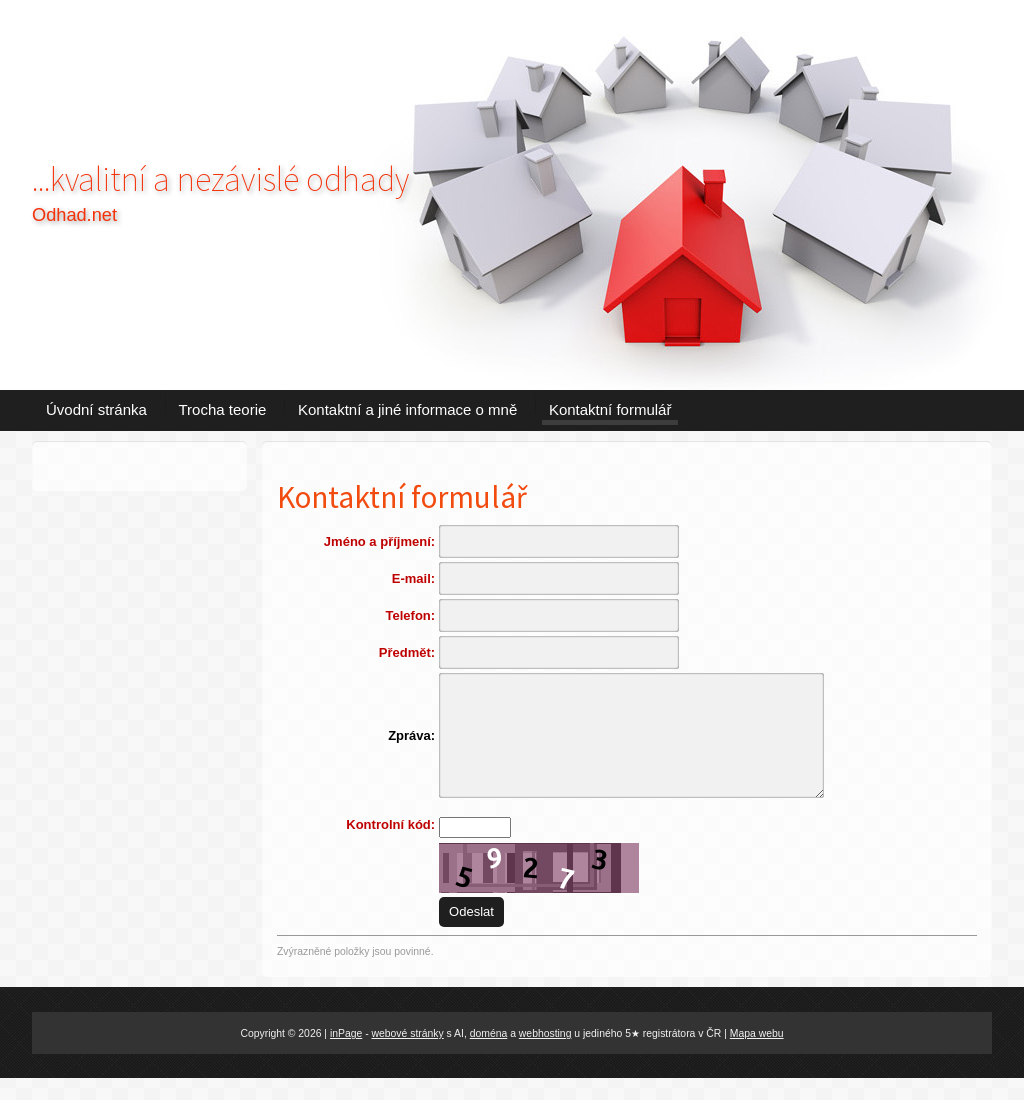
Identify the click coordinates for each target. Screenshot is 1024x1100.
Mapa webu (757, 1054)
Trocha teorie (223, 409)
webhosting (545, 1054)
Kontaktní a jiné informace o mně (407, 409)
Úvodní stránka (96, 409)
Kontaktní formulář (610, 409)
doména (489, 1054)
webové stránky (408, 1054)
